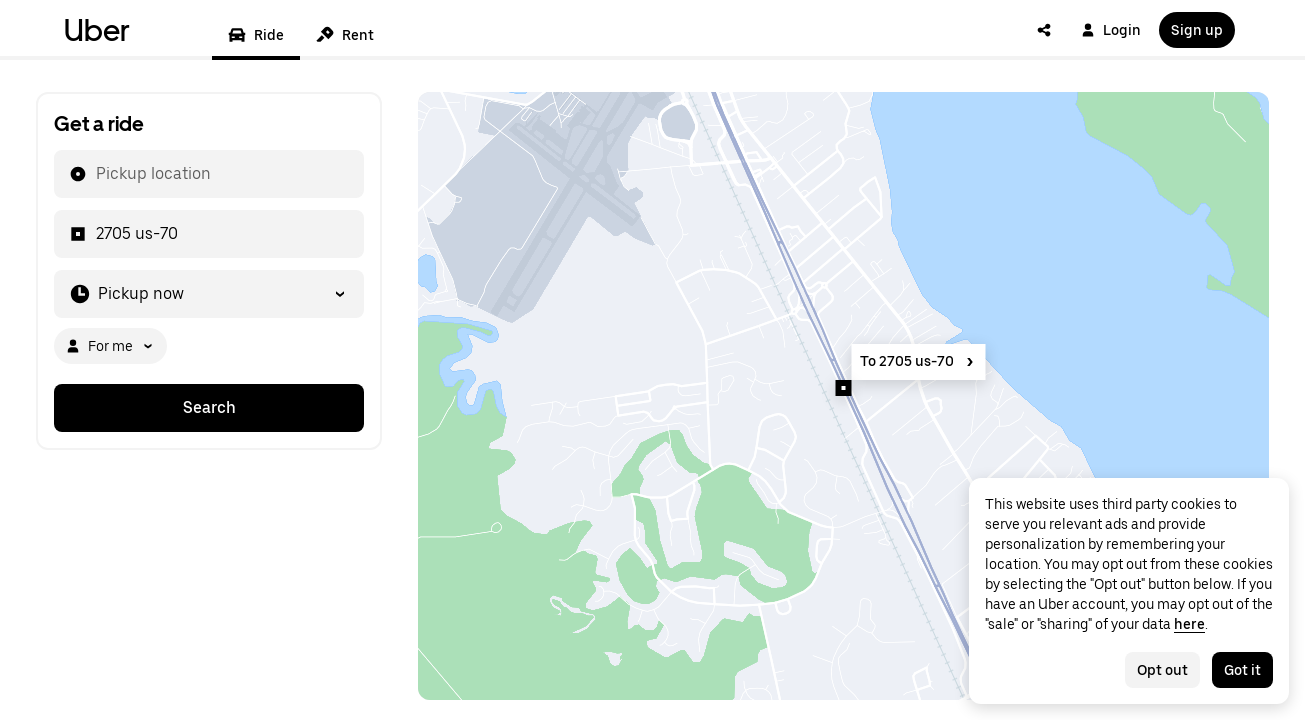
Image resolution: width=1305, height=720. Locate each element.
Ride (256, 35)
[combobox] (95, 174)
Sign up (1197, 30)
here (1189, 624)
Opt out (1162, 670)
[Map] (843, 396)
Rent (345, 35)
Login (1111, 30)
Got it (1242, 670)
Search (209, 407)
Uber (97, 30)
